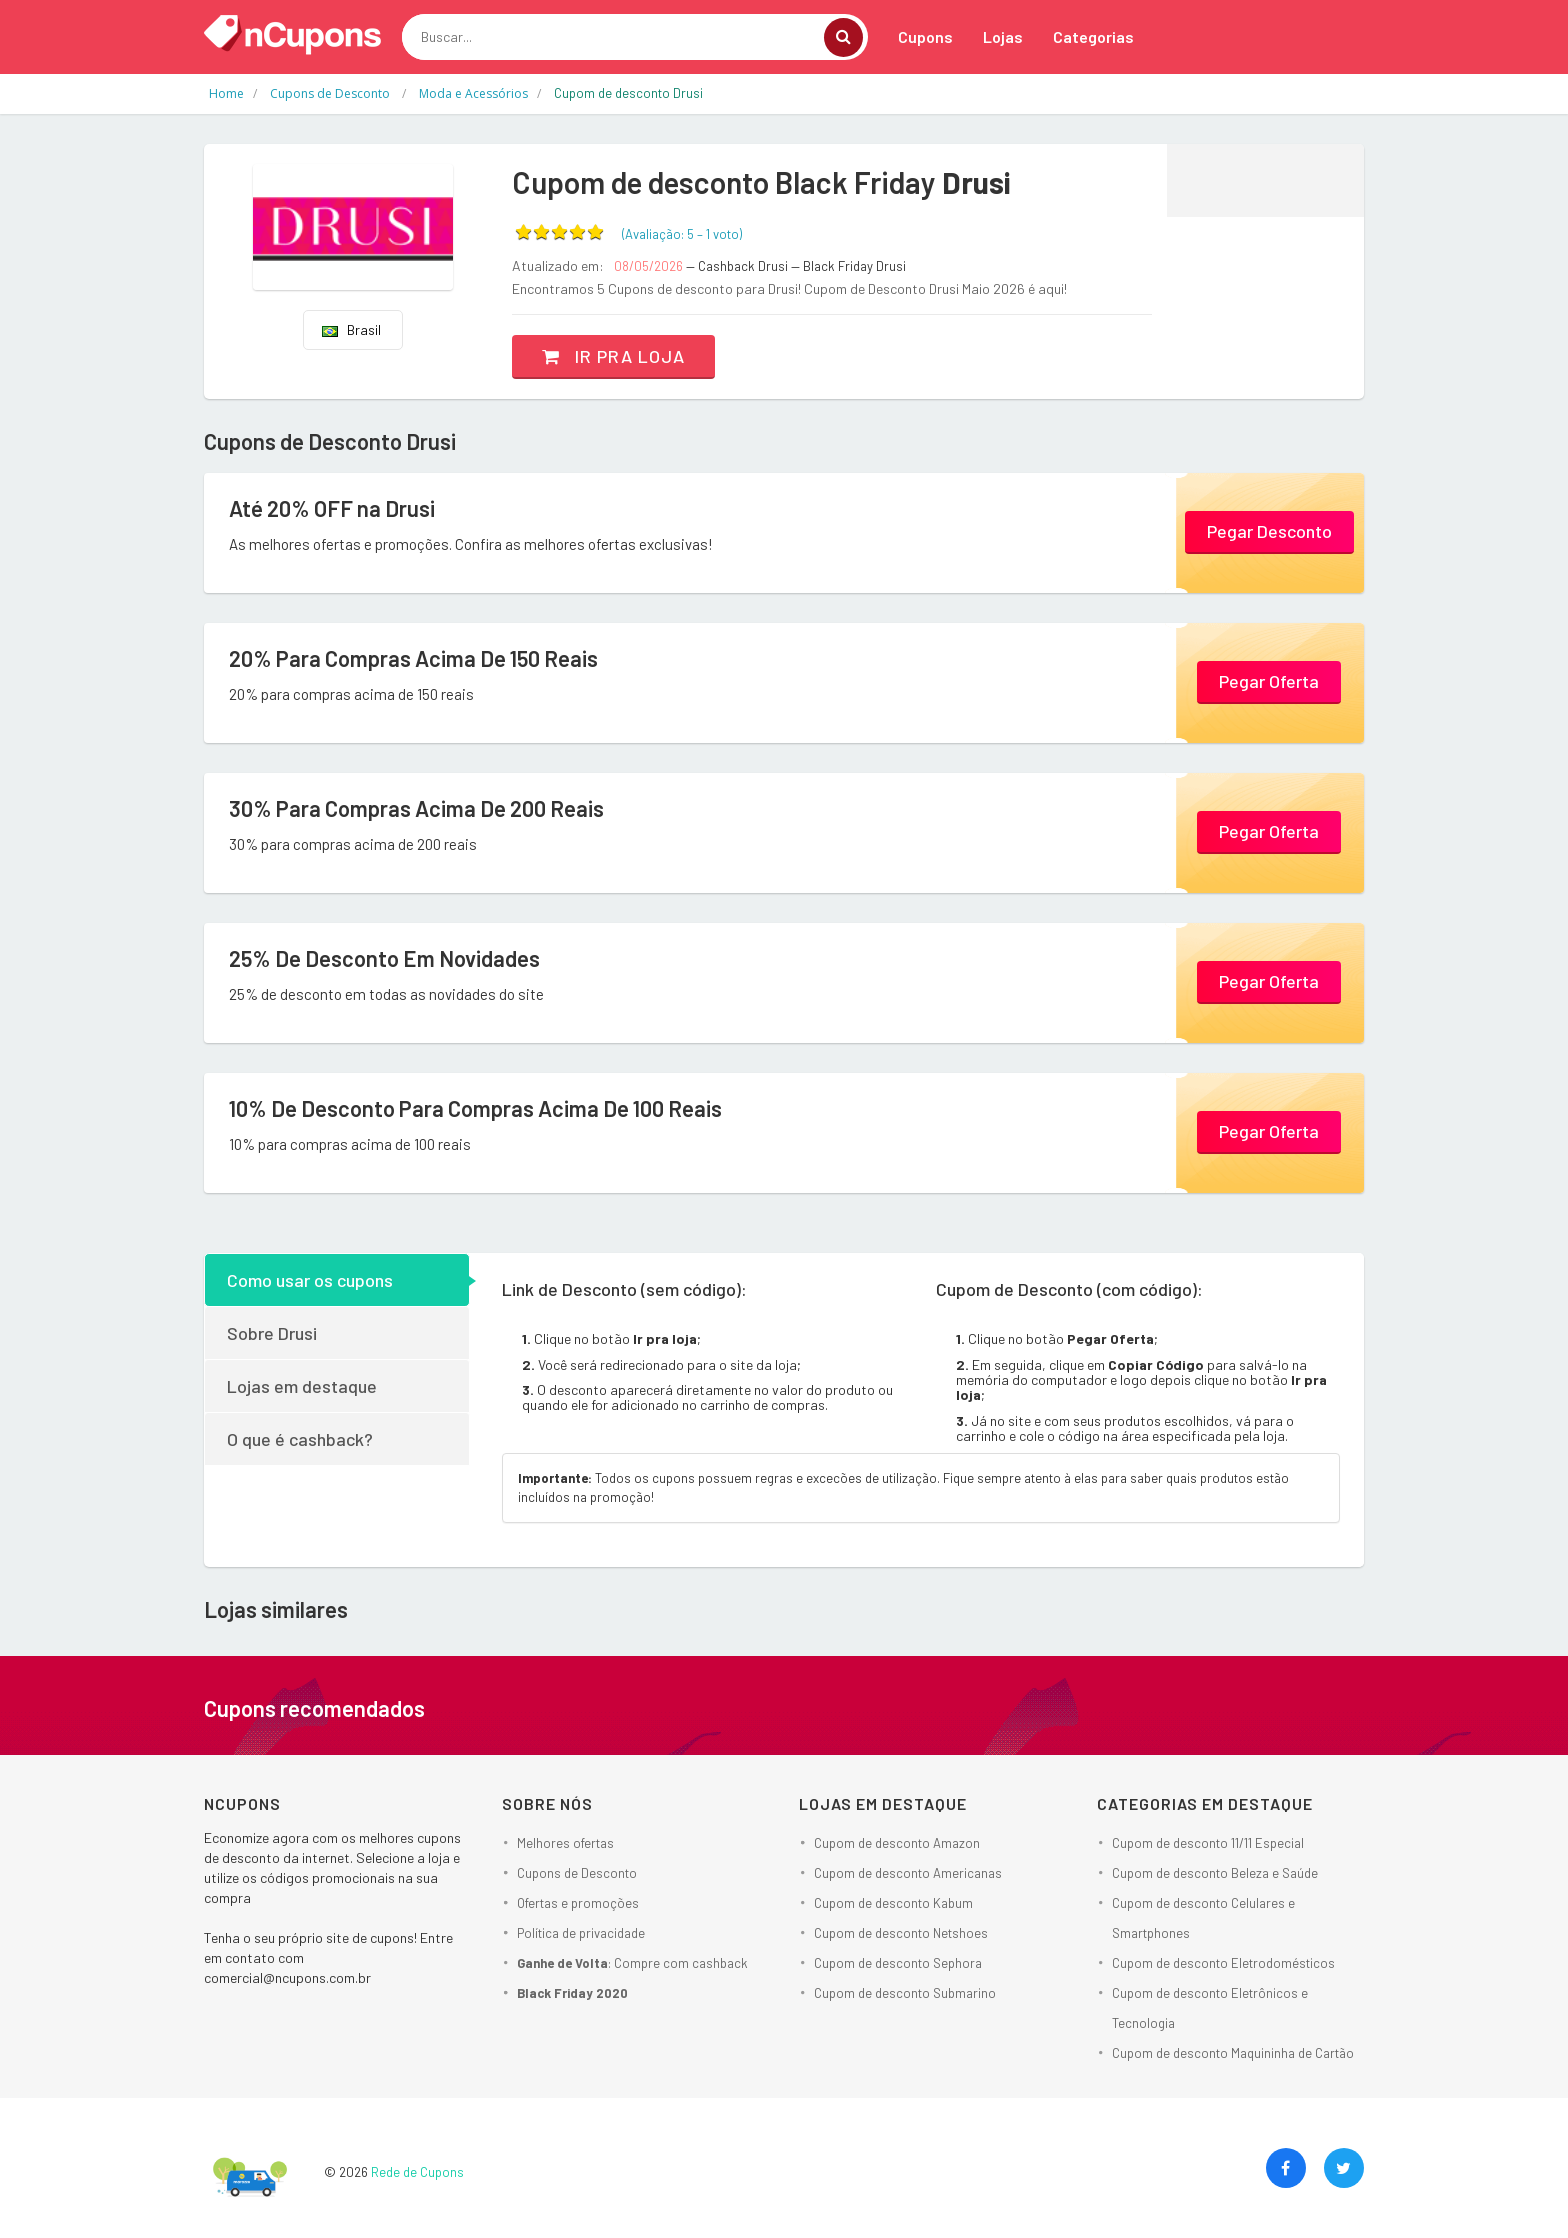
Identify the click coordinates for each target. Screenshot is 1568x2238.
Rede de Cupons (417, 2172)
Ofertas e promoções (578, 1903)
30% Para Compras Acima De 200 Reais (416, 808)
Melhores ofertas (565, 1843)
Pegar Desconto (1269, 531)
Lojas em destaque (302, 1386)
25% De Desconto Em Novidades (384, 958)
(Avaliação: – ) (682, 234)
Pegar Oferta (1269, 681)
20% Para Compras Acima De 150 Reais (413, 658)
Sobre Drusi (272, 1333)
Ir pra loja (613, 356)
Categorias (1093, 36)
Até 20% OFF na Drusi (332, 508)
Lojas (1003, 36)
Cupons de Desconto (577, 1873)
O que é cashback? (300, 1439)
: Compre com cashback (632, 1963)
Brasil (351, 329)
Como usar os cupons (310, 1280)
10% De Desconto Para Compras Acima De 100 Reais (475, 1108)
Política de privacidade (581, 1933)
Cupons (925, 36)
